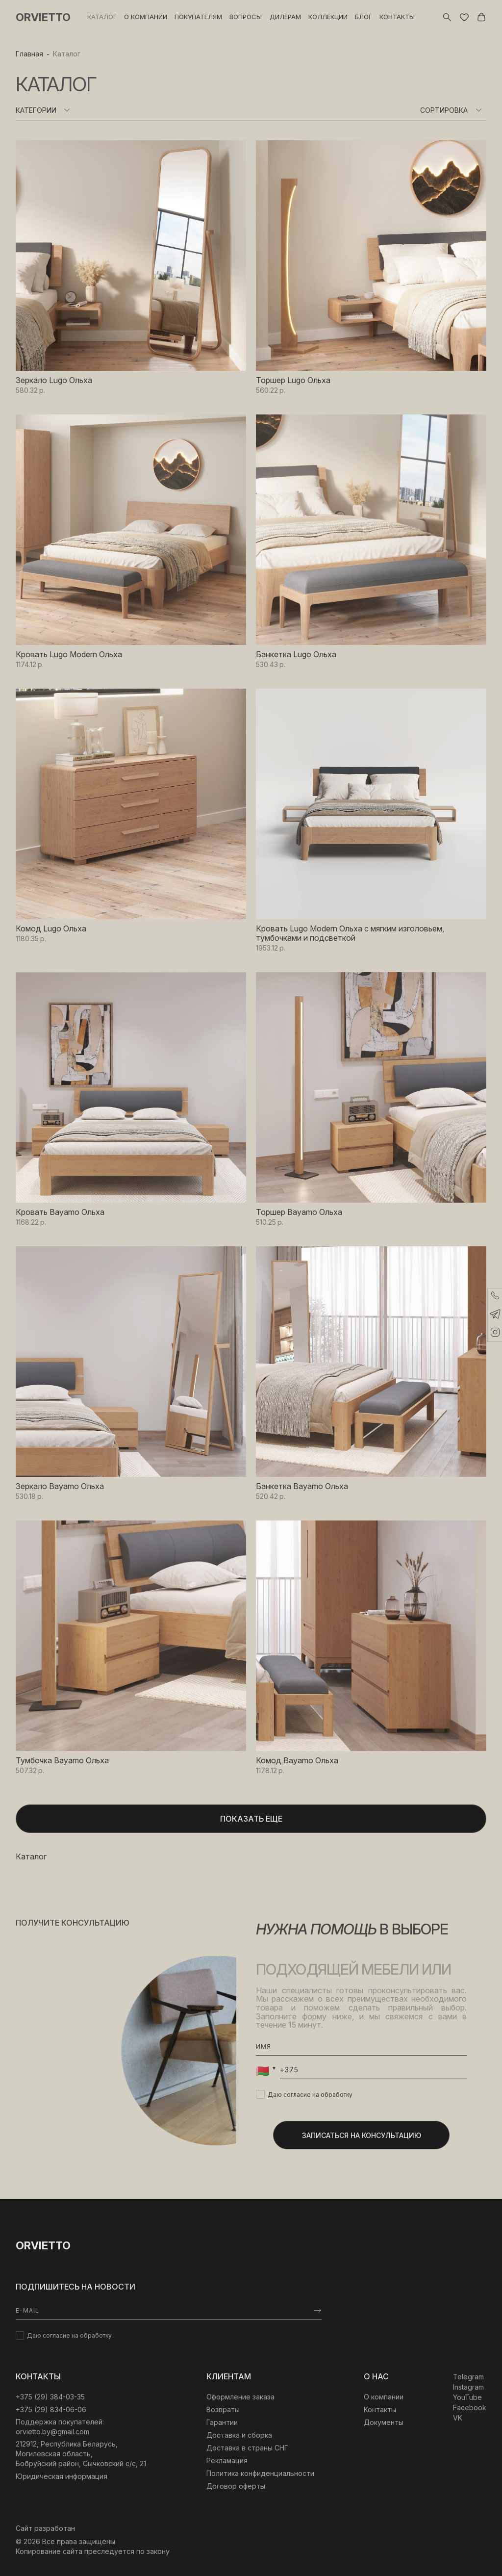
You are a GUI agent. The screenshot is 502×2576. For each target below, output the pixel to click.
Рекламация (227, 2460)
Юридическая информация (61, 2476)
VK (457, 2418)
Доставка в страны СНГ (247, 2448)
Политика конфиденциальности (260, 2473)
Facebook (469, 2407)
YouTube (467, 2397)
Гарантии (222, 2422)
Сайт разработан (45, 2528)
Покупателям (198, 17)
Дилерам (285, 17)
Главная (29, 54)
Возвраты (223, 2409)
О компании (145, 17)
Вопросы (245, 17)
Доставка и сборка (239, 2435)
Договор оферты (235, 2486)
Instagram (468, 2387)
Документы (383, 2422)
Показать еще (251, 1819)
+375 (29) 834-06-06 (51, 2409)
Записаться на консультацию (361, 2135)
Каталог (102, 17)
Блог (363, 17)
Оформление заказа (240, 2397)
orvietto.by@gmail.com (52, 2431)
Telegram (468, 2376)
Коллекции (328, 17)
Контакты (397, 17)
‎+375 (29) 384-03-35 (50, 2397)
